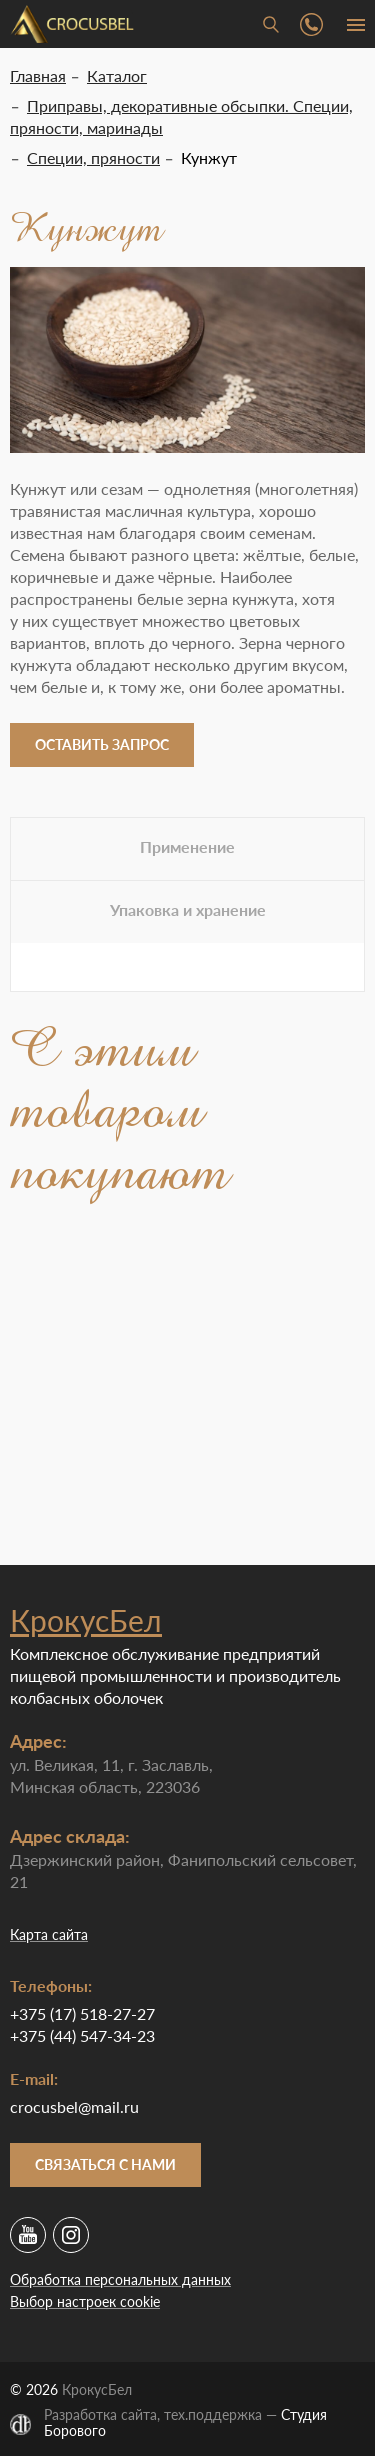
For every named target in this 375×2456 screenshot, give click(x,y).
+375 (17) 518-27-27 (82, 2013)
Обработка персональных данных (120, 2279)
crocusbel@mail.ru (74, 2106)
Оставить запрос (102, 744)
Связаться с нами (105, 2164)
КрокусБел (86, 1620)
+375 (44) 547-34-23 (82, 2035)
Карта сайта (49, 1934)
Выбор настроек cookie (85, 2301)
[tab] (187, 849)
